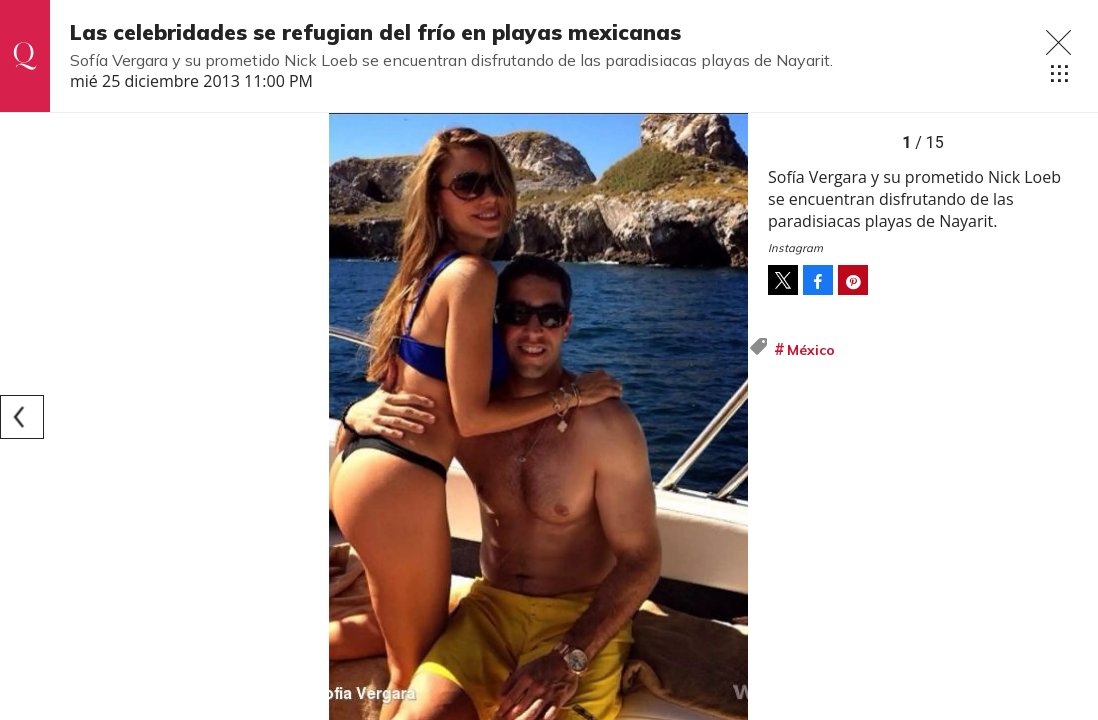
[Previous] (22, 417)
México (811, 350)
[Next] (726, 417)
